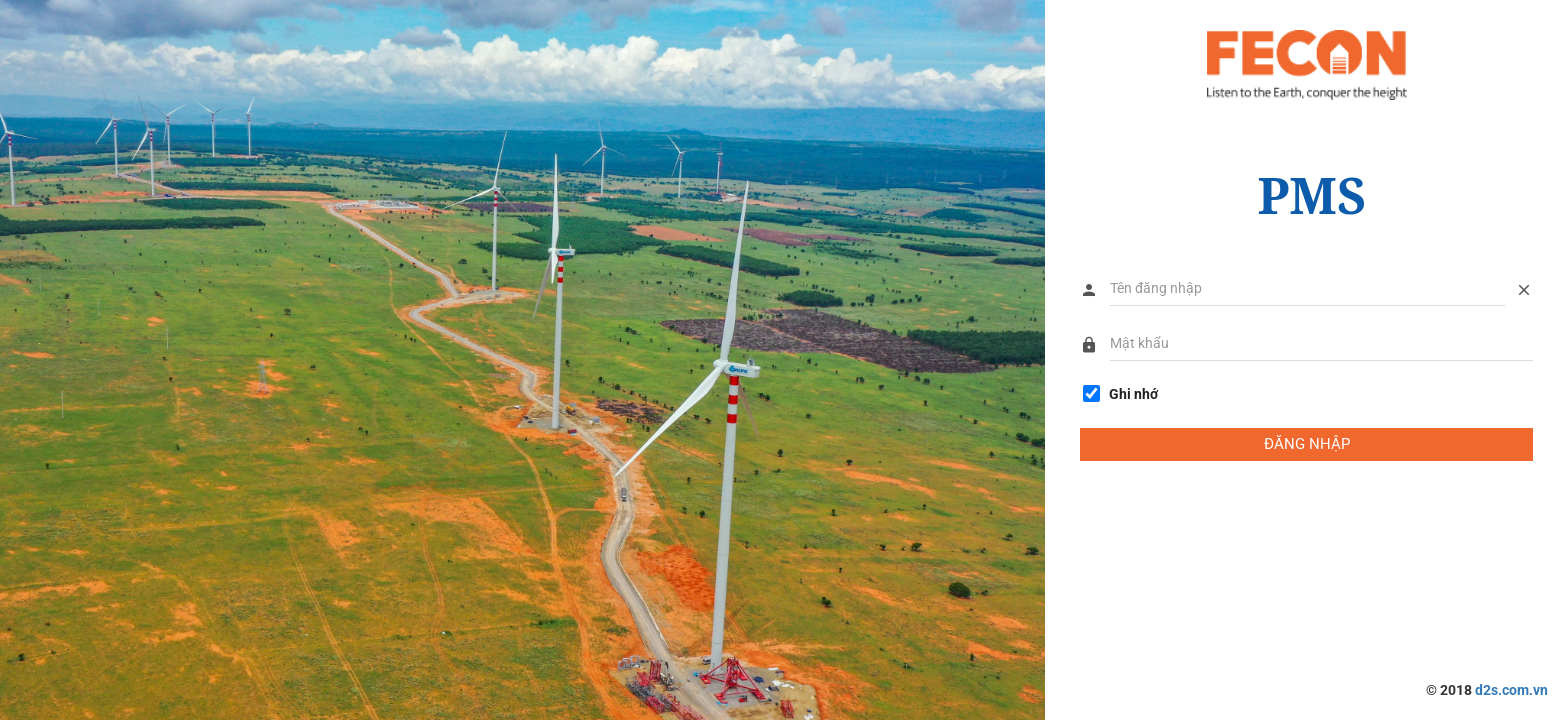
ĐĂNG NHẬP (1307, 444)
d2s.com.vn (1511, 690)
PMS (1311, 195)
